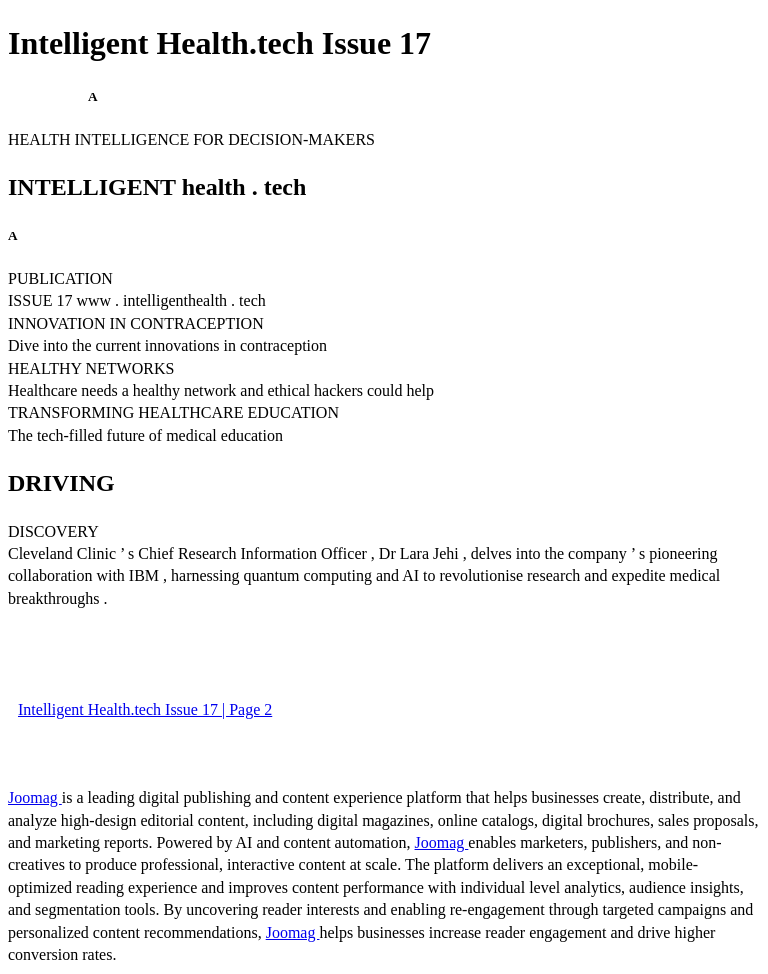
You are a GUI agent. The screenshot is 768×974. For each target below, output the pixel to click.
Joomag (35, 797)
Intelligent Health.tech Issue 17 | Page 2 (145, 709)
